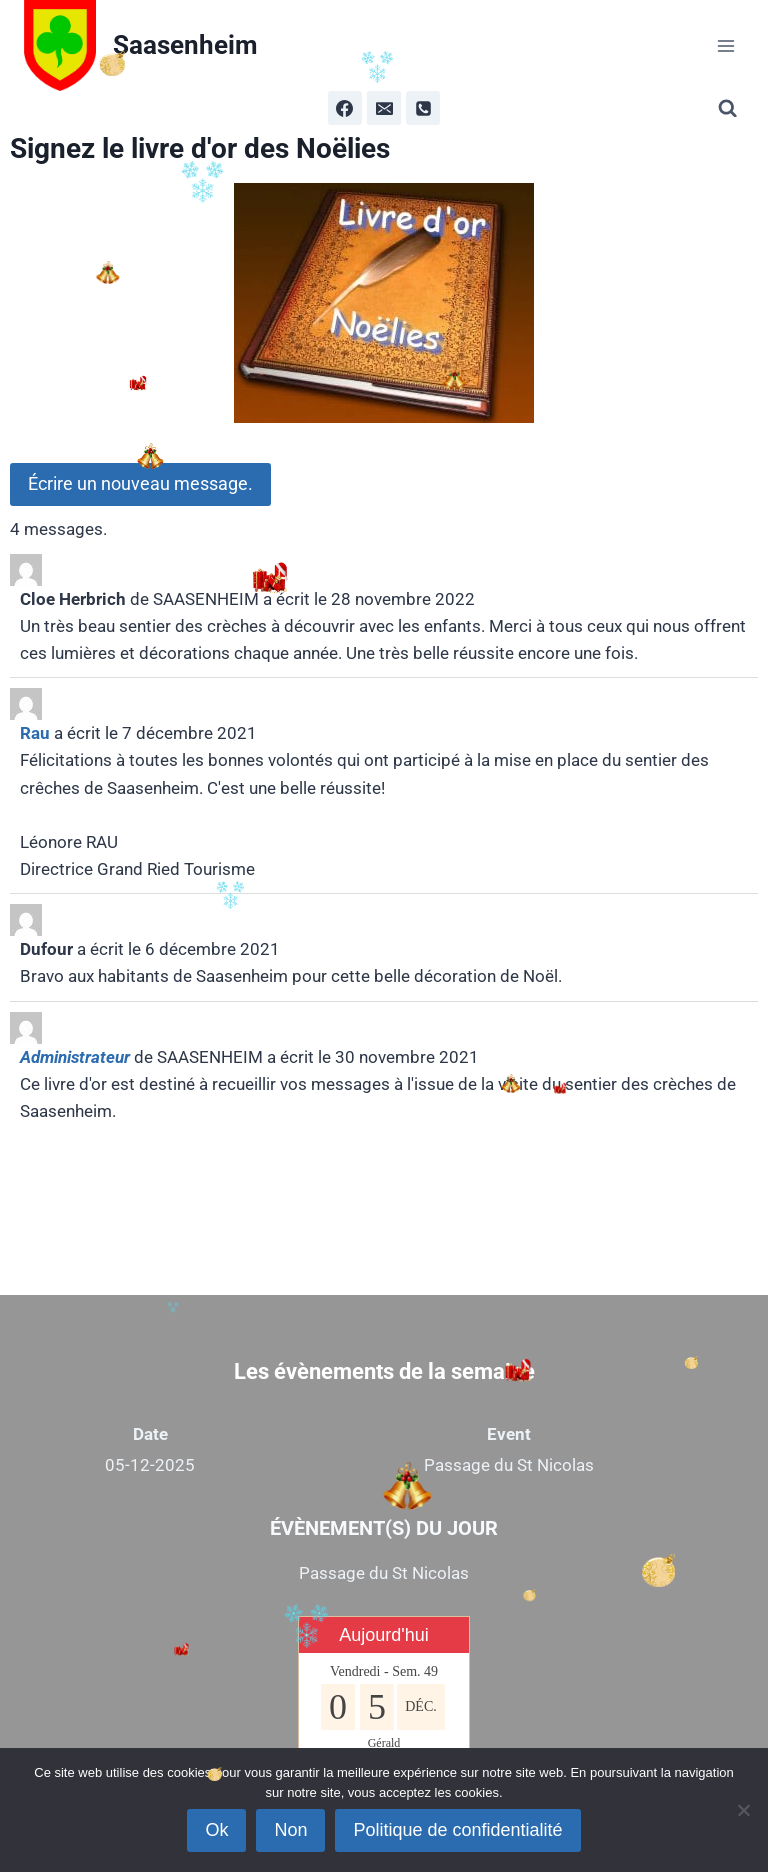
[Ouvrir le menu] (725, 45)
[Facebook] (345, 108)
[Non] (743, 1810)
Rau (35, 733)
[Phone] (423, 108)
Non (290, 1830)
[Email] (384, 108)
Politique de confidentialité (457, 1830)
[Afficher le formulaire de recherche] (731, 108)
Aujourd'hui (384, 1635)
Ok (216, 1830)
